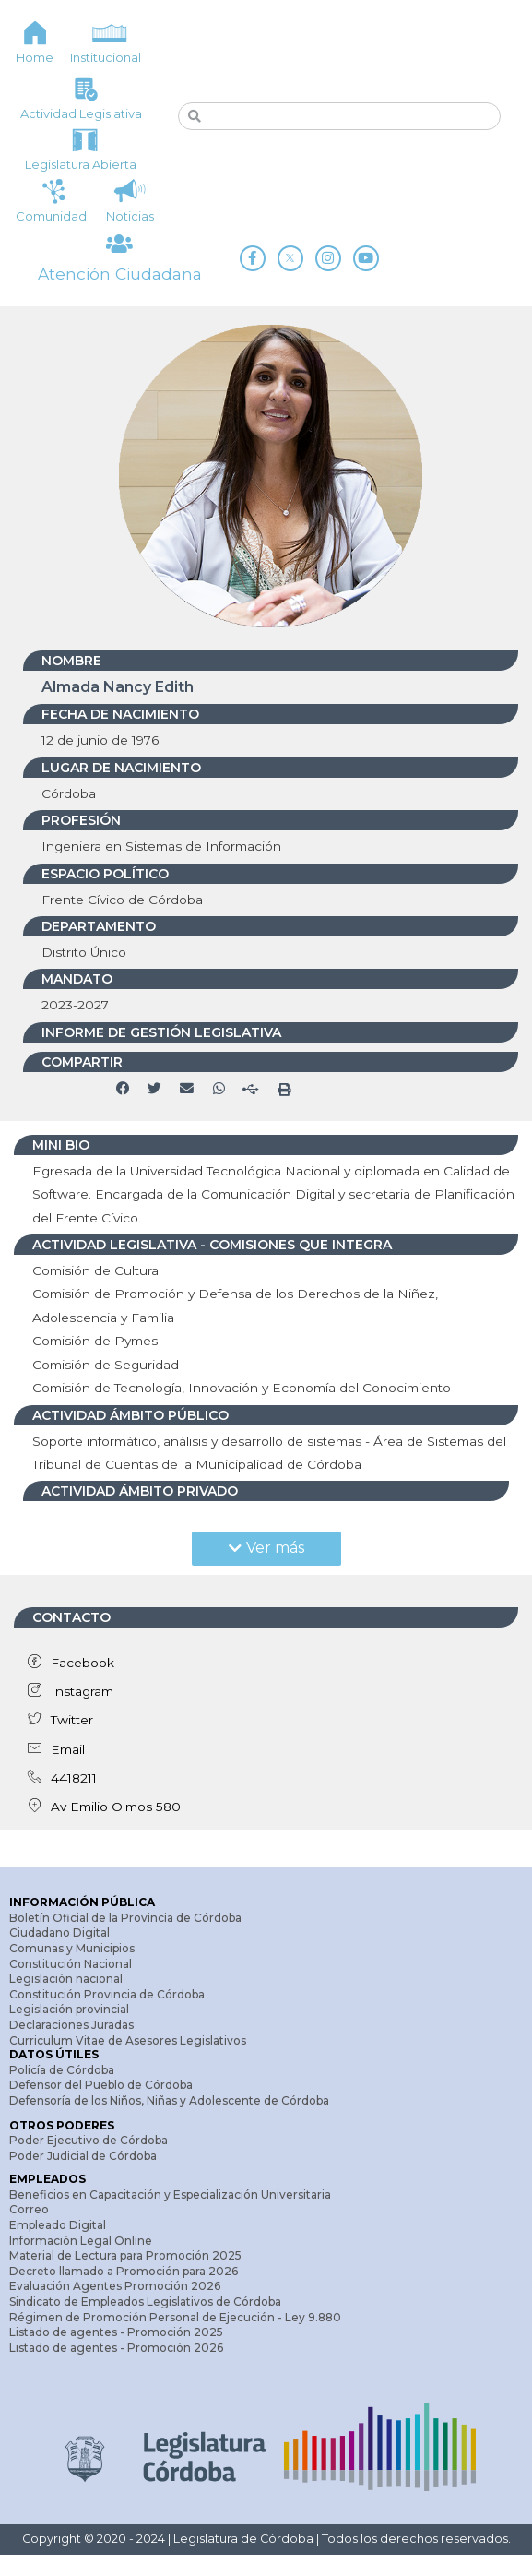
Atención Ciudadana (119, 282)
